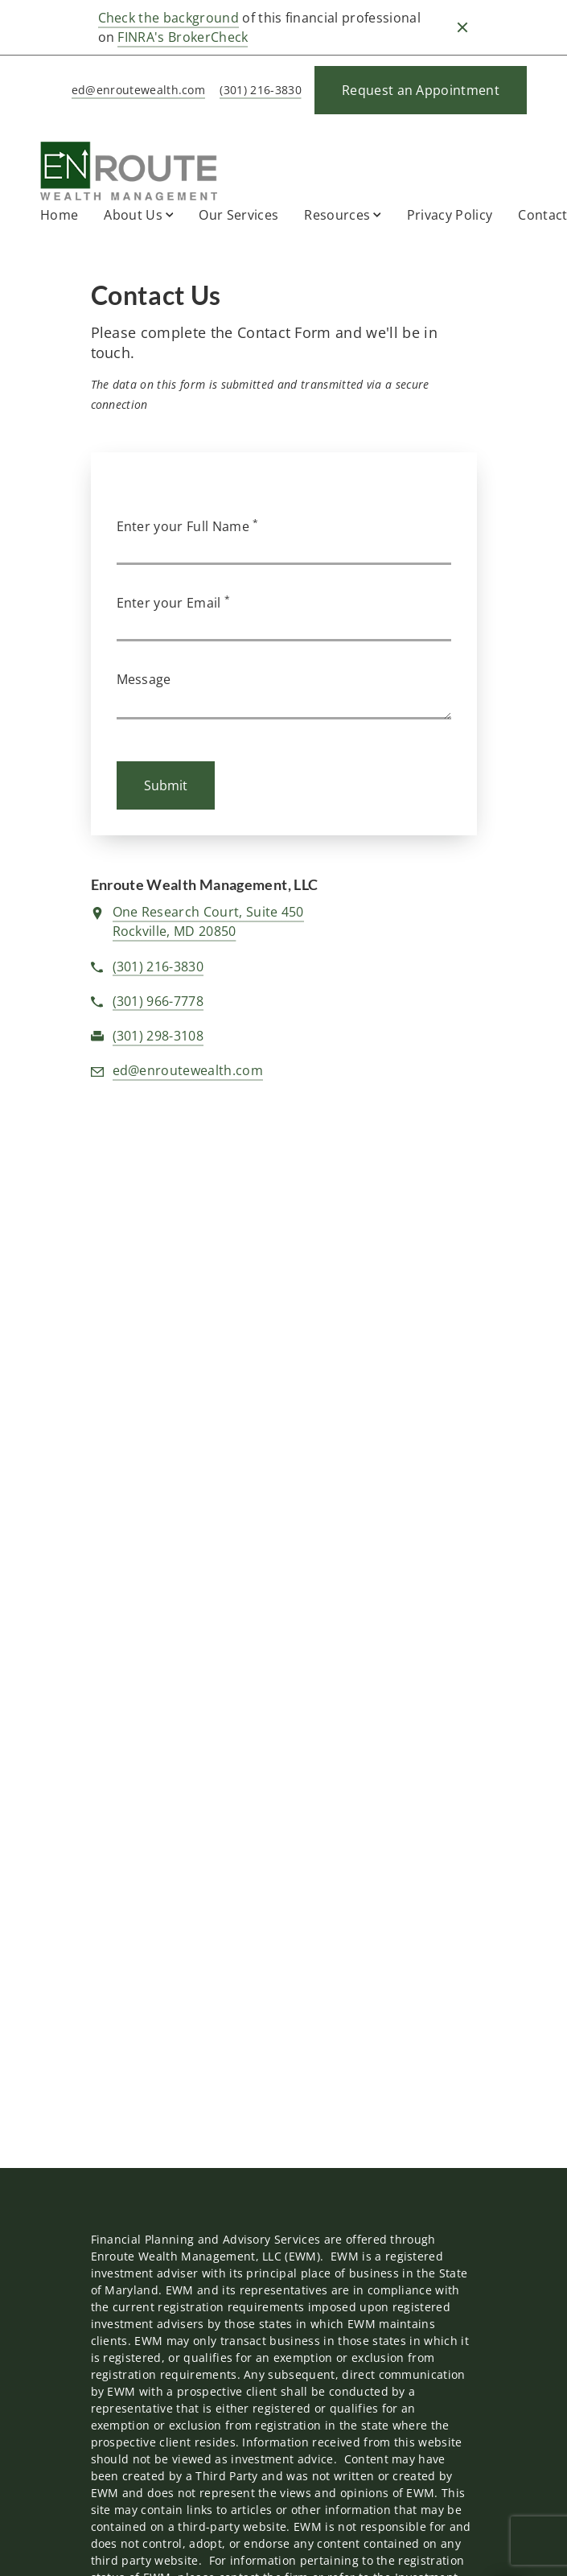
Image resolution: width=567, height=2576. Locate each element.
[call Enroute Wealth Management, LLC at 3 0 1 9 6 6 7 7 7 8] (158, 1002)
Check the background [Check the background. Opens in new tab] (168, 18)
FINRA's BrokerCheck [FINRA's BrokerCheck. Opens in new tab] (182, 37)
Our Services (238, 215)
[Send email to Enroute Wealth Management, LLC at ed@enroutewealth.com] (135, 90)
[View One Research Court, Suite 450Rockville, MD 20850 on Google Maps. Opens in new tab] (208, 922)
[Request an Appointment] (420, 90)
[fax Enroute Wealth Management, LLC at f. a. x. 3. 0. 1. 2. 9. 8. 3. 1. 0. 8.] (158, 1036)
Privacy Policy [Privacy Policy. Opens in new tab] (449, 215)
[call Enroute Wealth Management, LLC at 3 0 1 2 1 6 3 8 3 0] (257, 90)
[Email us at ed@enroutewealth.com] (188, 1071)
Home (59, 215)
